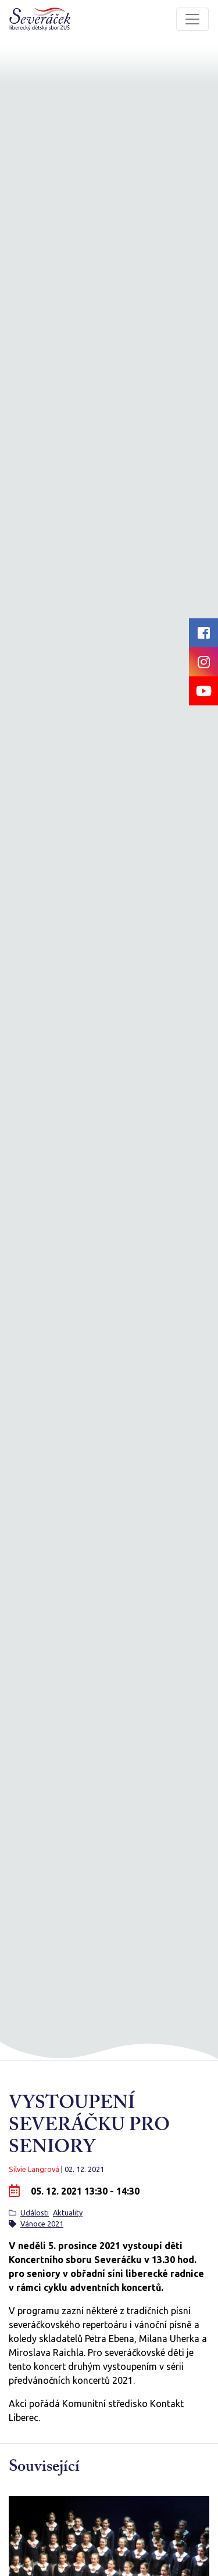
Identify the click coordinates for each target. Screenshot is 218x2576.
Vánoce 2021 (41, 2224)
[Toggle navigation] (192, 19)
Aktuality (68, 2212)
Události (34, 2212)
